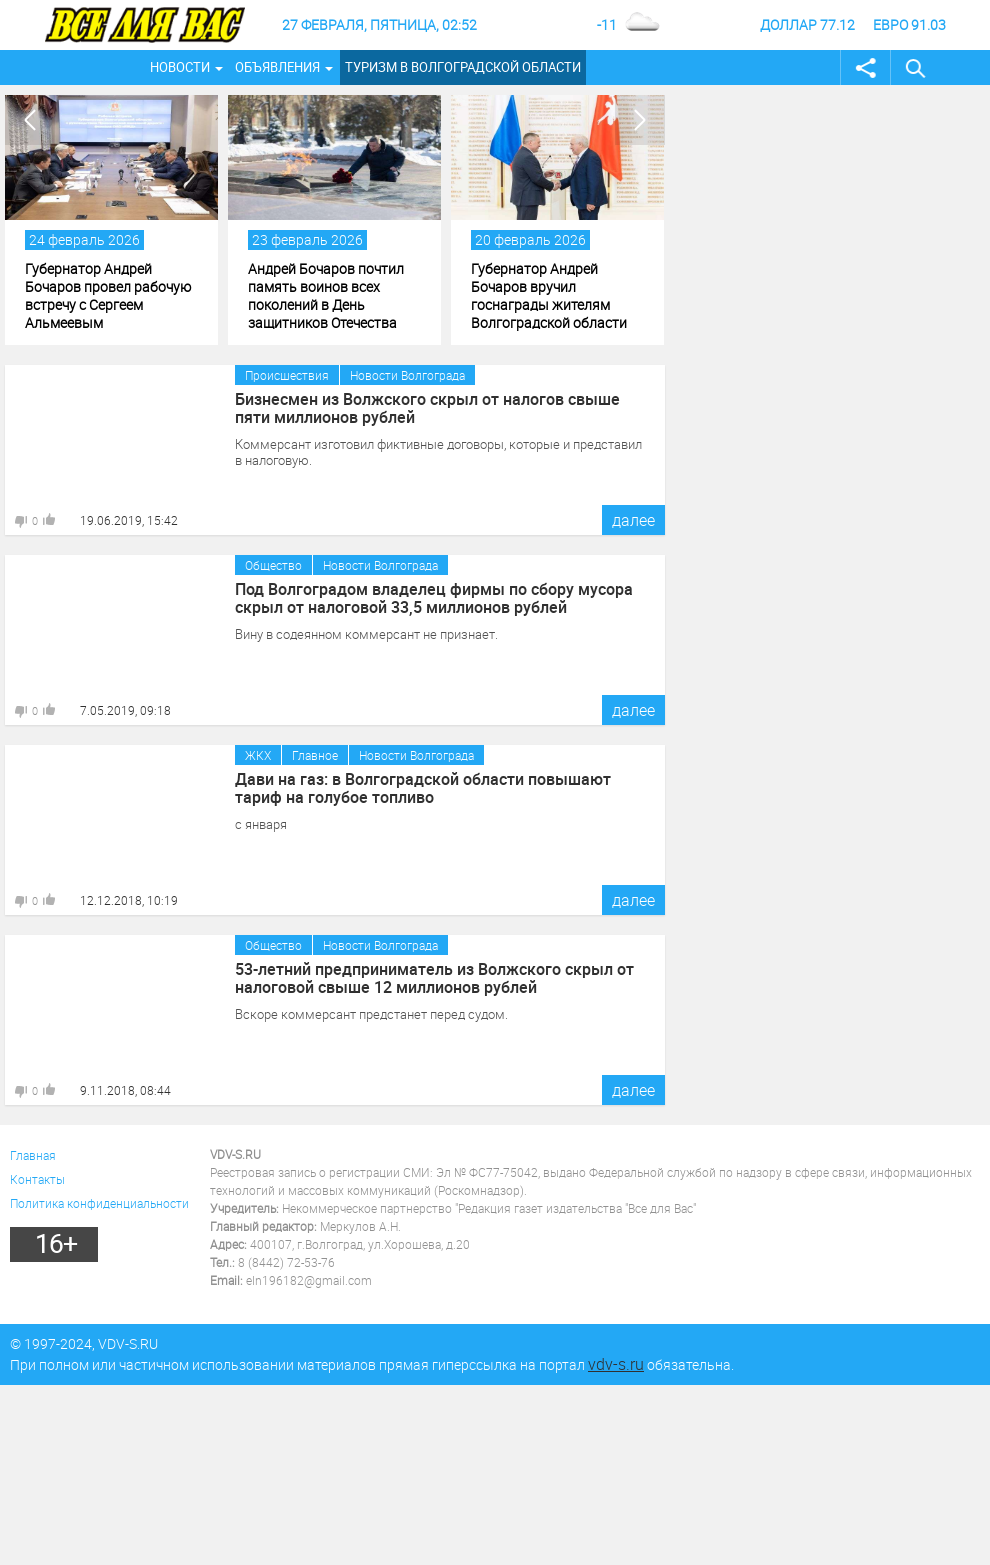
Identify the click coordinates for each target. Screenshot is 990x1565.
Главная (33, 1155)
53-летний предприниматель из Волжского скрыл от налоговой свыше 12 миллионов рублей (434, 978)
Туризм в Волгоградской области (463, 67)
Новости (180, 67)
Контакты (37, 1179)
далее (633, 520)
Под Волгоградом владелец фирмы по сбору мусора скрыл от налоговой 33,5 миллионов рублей (434, 598)
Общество (273, 565)
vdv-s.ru (616, 1364)
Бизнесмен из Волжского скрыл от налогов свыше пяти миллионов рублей (427, 408)
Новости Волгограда (407, 375)
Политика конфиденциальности (99, 1203)
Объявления (277, 67)
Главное (315, 755)
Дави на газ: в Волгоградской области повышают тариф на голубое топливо (423, 788)
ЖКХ (258, 755)
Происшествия (287, 375)
